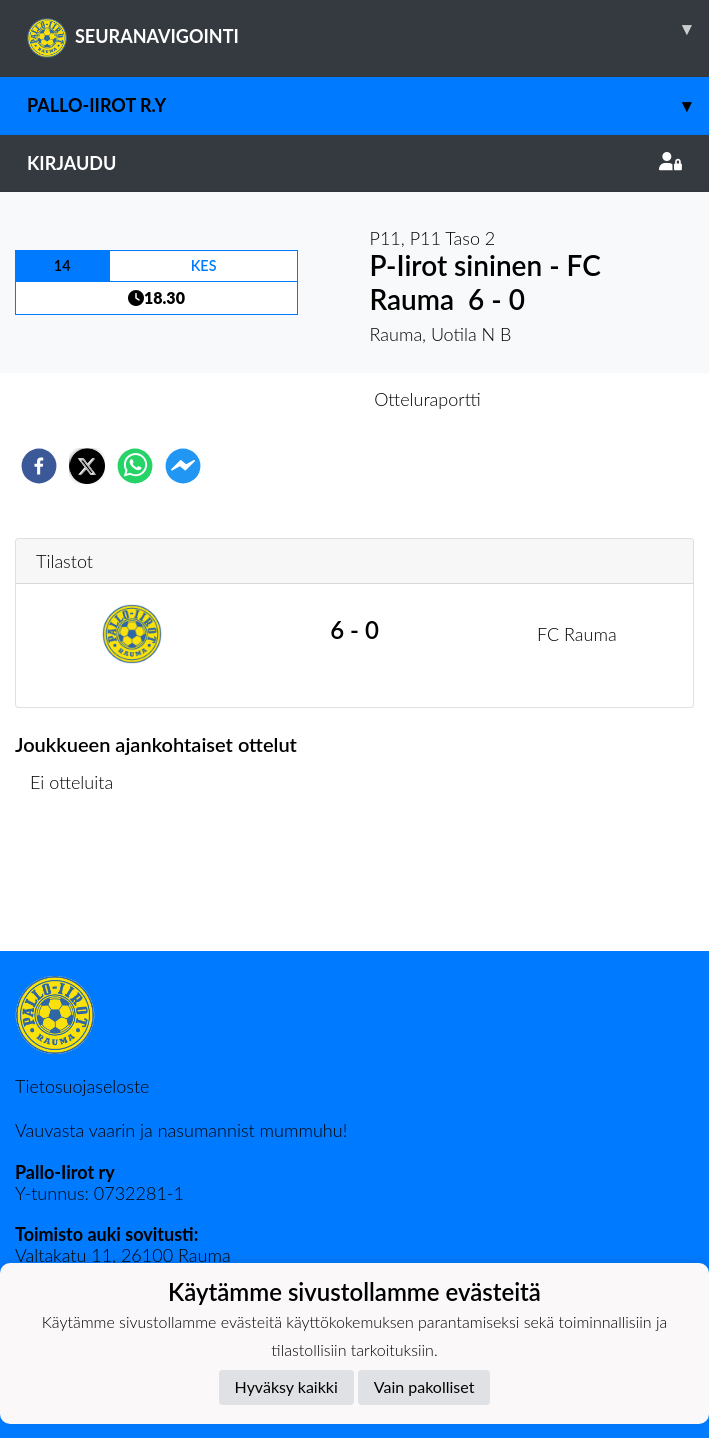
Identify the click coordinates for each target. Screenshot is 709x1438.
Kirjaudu (354, 163)
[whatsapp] (135, 466)
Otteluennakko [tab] (285, 399)
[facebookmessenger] (183, 466)
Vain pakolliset (424, 1386)
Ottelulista (79, 883)
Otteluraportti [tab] (427, 399)
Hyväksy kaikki (286, 1386)
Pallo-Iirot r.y (368, 105)
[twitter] (87, 466)
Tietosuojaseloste (82, 1086)
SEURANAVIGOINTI (368, 29)
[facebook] (39, 466)
